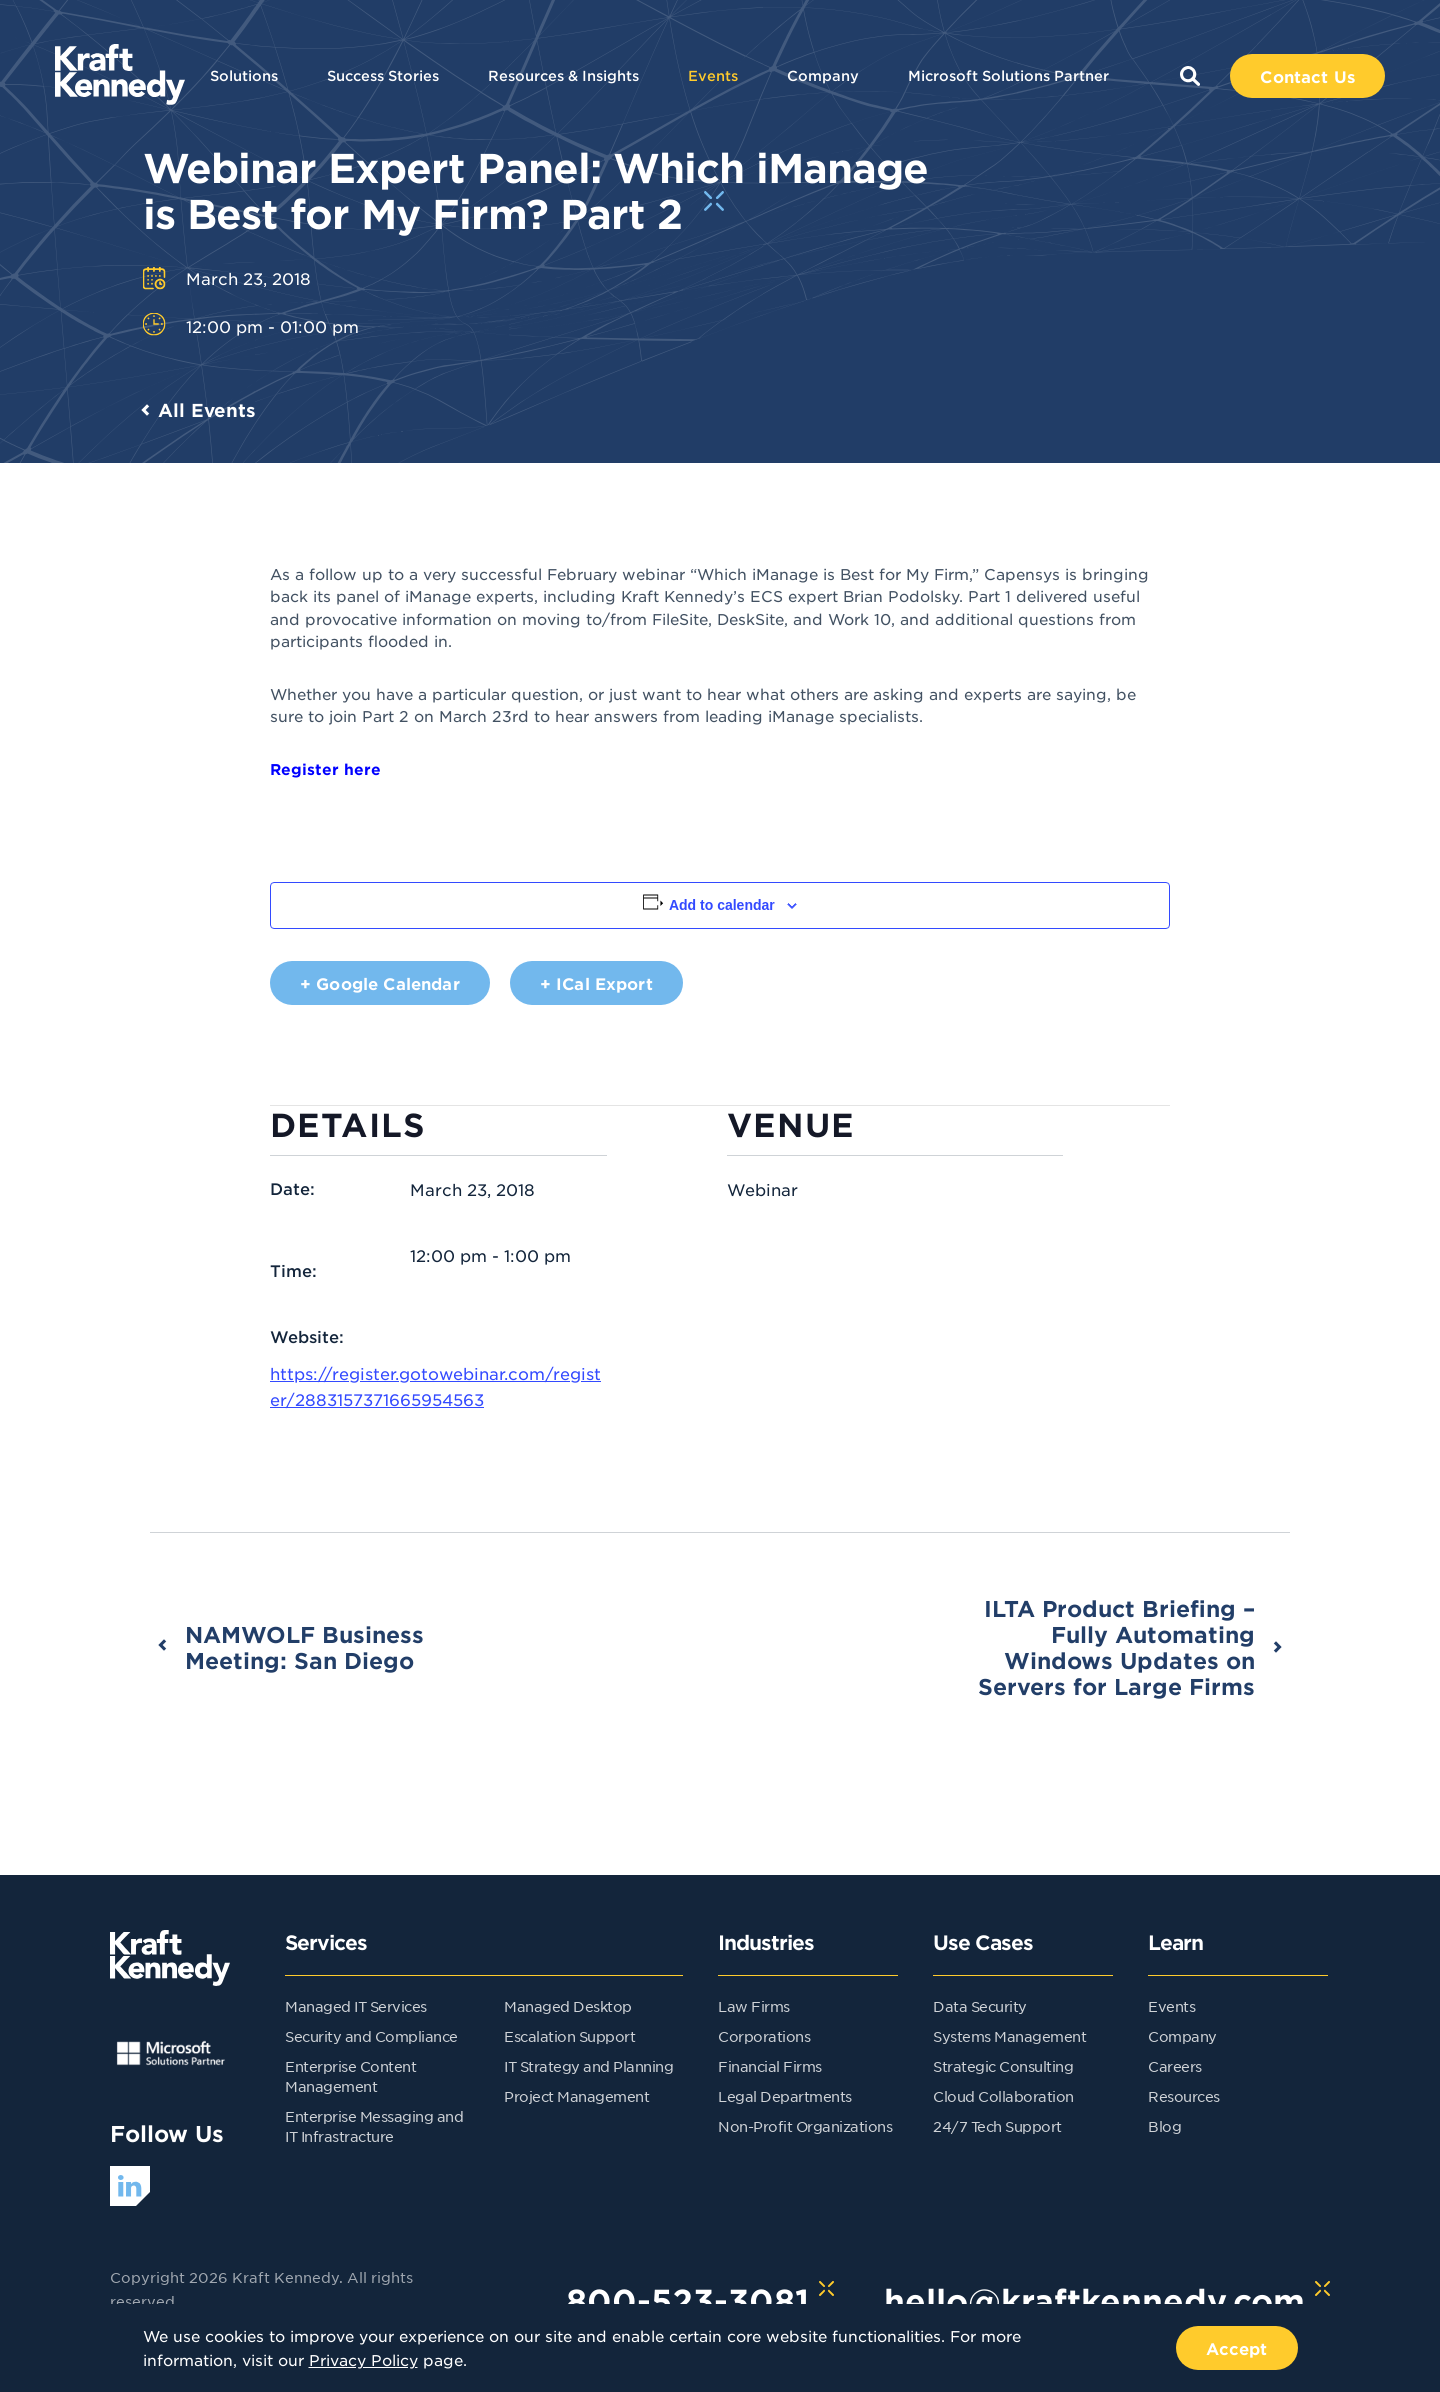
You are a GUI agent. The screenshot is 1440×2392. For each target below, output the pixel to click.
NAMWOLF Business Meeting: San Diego (304, 1647)
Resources (1184, 2096)
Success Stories (383, 75)
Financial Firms (770, 2066)
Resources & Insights (563, 75)
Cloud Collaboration (1003, 2096)
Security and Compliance (371, 2036)
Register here (325, 768)
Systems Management (1009, 2036)
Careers (1175, 2066)
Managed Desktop (568, 2006)
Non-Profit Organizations (805, 2126)
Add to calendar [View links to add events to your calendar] (722, 905)
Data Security (980, 2006)
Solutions (244, 75)
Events (713, 75)
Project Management (576, 2096)
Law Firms (754, 2006)
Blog (1164, 2126)
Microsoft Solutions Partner (1008, 75)
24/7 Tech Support (997, 2126)
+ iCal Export (596, 983)
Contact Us (1307, 76)
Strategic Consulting (1003, 2066)
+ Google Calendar (380, 983)
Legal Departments (785, 2096)
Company (823, 75)
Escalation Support (569, 2036)
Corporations (764, 2036)
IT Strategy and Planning (588, 2066)
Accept (1237, 2348)
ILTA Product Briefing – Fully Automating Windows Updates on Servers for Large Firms (1116, 1647)
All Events (207, 410)
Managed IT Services (356, 2006)
